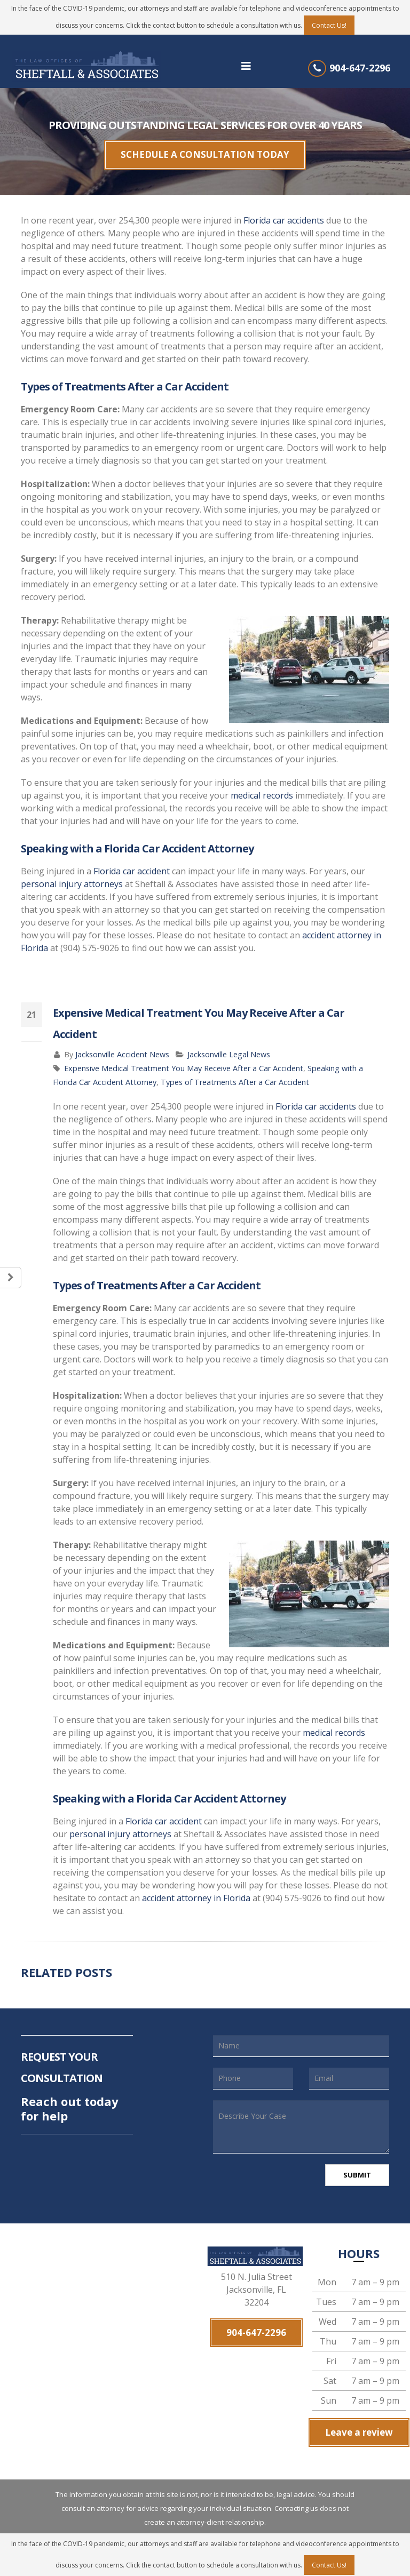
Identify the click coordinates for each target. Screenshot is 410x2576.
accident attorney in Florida (196, 1889)
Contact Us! (329, 25)
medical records (262, 786)
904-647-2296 (359, 68)
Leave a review (359, 2421)
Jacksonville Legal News (228, 1045)
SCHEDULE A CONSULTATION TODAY (205, 150)
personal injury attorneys (72, 875)
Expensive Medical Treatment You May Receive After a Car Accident (183, 1059)
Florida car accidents (283, 211)
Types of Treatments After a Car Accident (235, 1073)
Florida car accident (131, 862)
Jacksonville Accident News (122, 1045)
